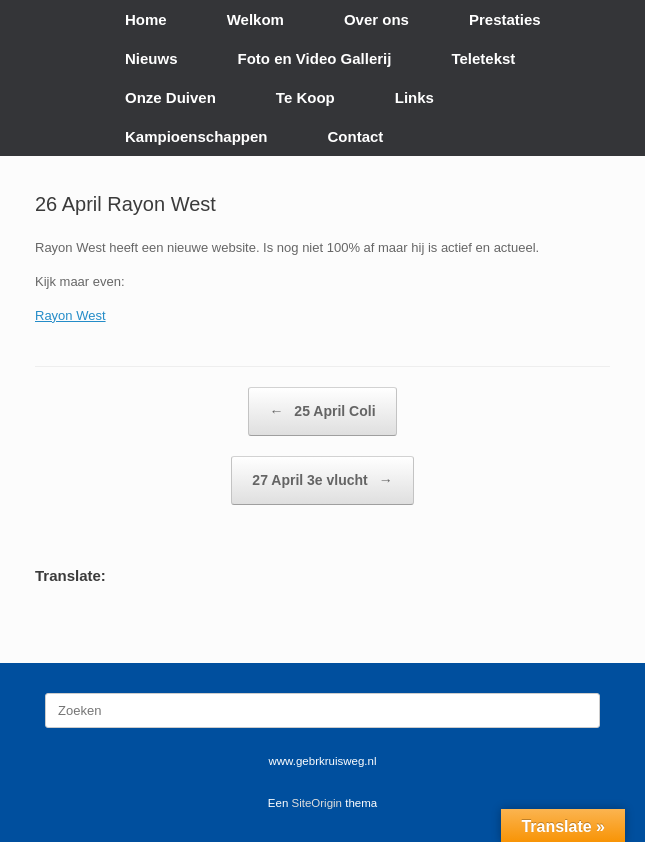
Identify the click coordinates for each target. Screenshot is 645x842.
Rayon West (70, 315)
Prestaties (505, 19)
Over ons (376, 19)
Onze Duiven (170, 97)
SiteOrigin (317, 803)
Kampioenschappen (196, 136)
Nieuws (151, 58)
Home (146, 19)
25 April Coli (322, 411)
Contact (356, 136)
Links (414, 97)
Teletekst (483, 58)
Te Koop (305, 97)
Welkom (255, 19)
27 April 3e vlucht (322, 480)
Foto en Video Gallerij (315, 58)
